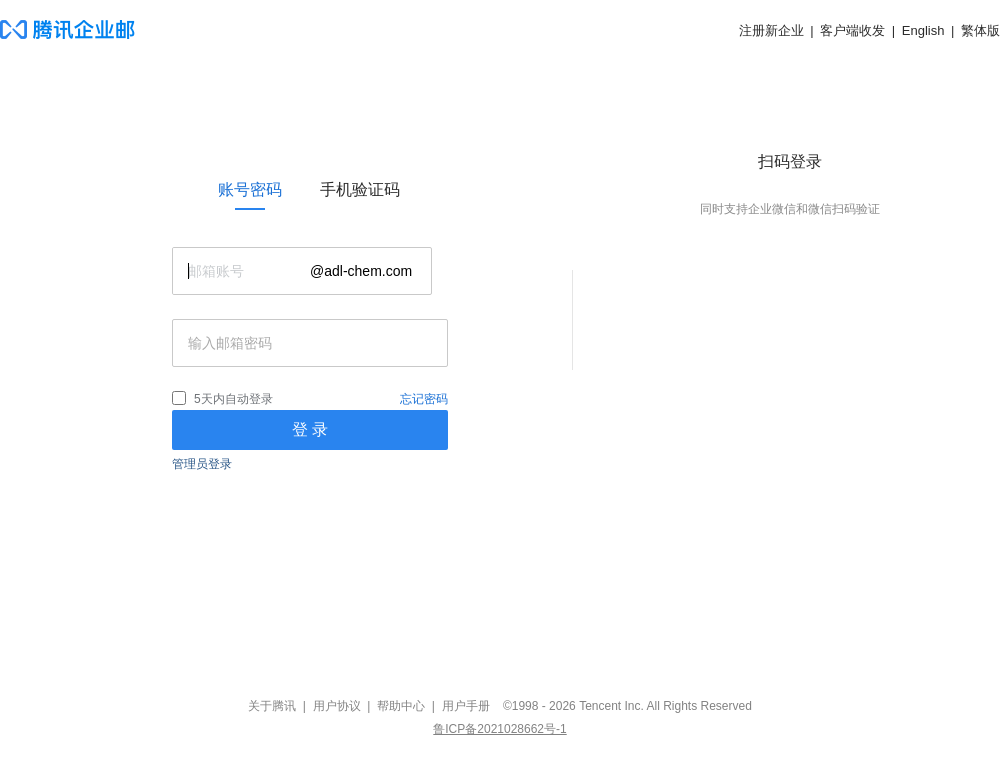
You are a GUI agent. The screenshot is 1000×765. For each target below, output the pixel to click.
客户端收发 (852, 30)
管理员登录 (202, 464)
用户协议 (337, 706)
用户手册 (466, 706)
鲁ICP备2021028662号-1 (499, 729)
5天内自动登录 (233, 399)
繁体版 (980, 30)
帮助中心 (401, 706)
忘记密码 (424, 399)
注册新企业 (771, 30)
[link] (250, 190)
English (923, 30)
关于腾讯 (272, 706)
